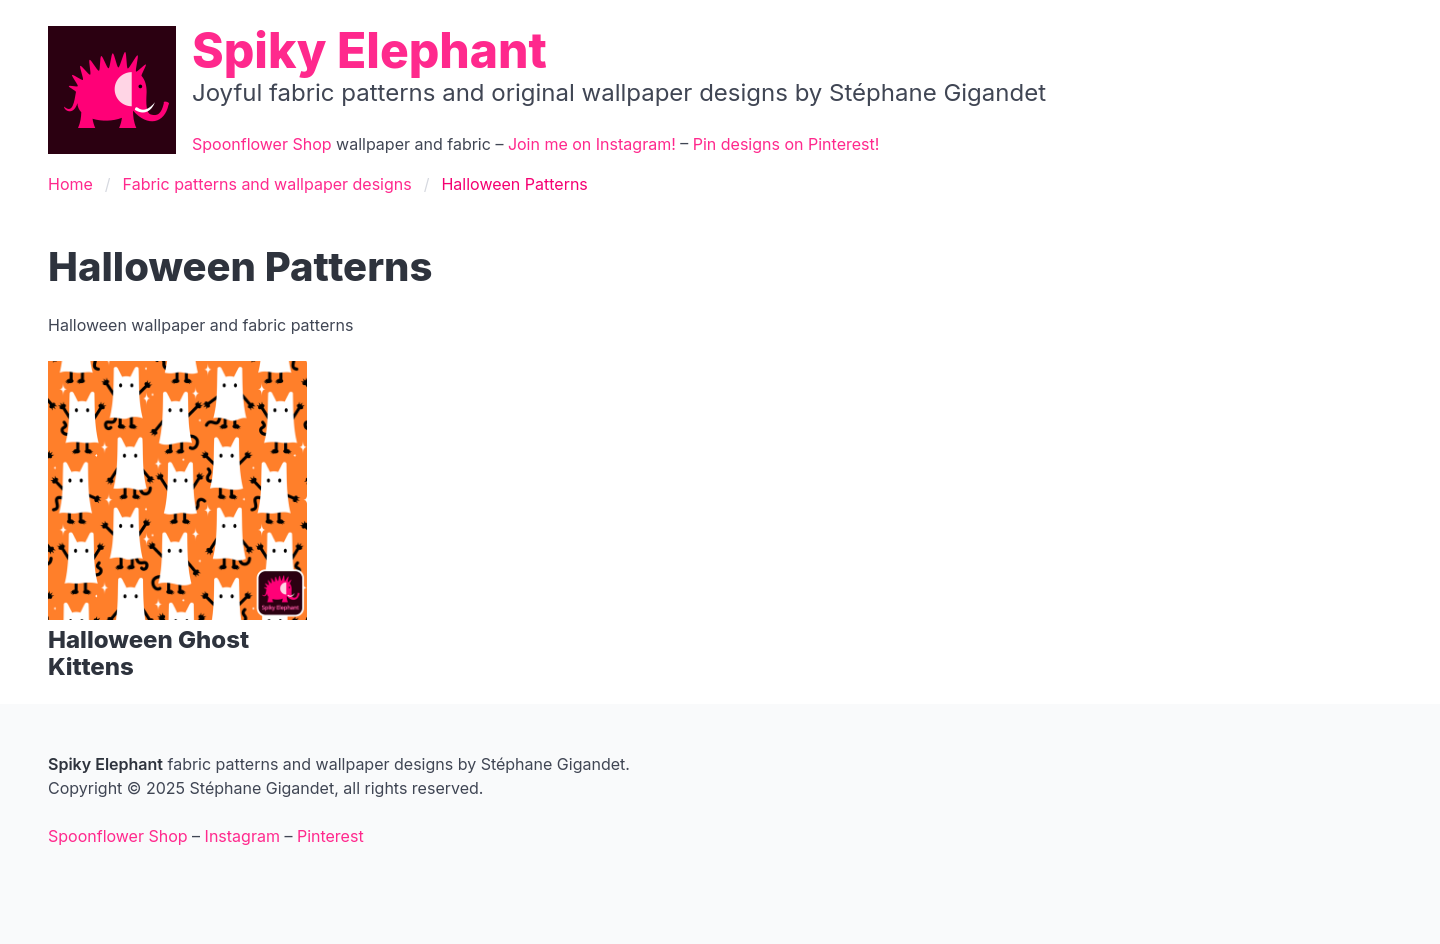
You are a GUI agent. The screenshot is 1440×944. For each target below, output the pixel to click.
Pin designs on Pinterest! (786, 144)
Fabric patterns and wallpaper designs (267, 184)
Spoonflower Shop (262, 144)
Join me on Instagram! (592, 144)
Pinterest (330, 836)
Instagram (242, 836)
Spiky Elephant (369, 50)
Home (70, 184)
